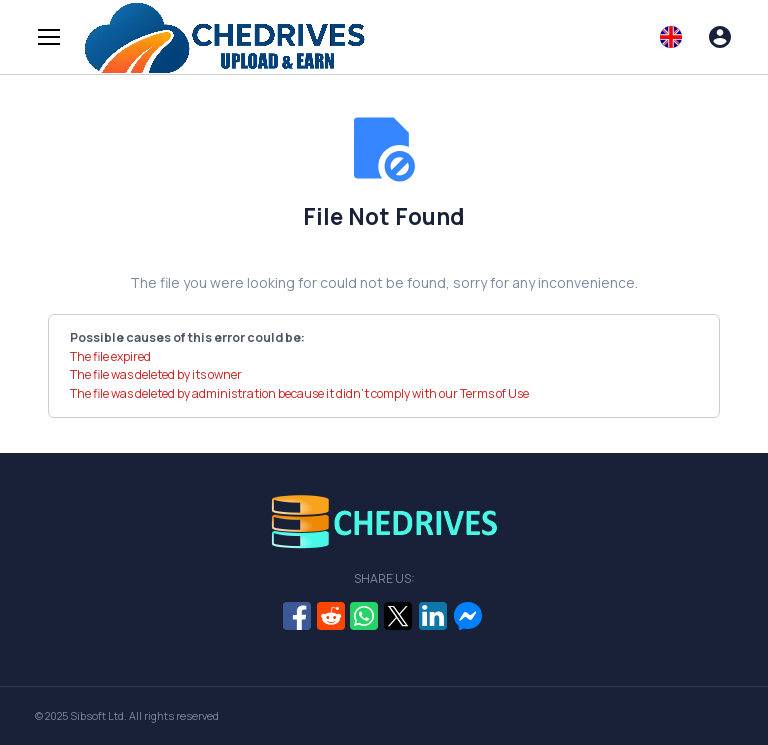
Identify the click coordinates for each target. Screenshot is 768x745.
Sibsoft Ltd (97, 716)
